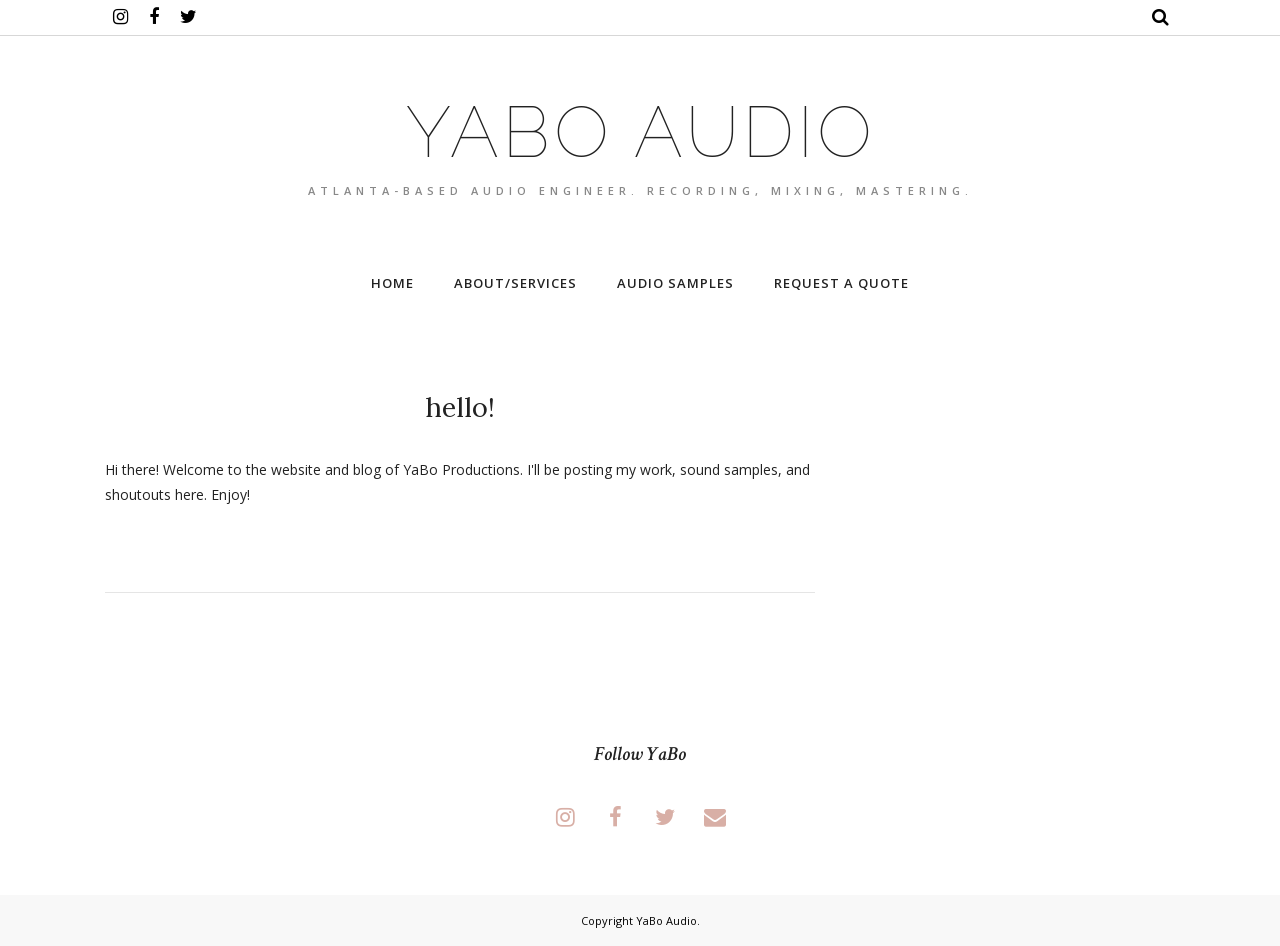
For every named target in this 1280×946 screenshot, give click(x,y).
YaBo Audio (640, 131)
